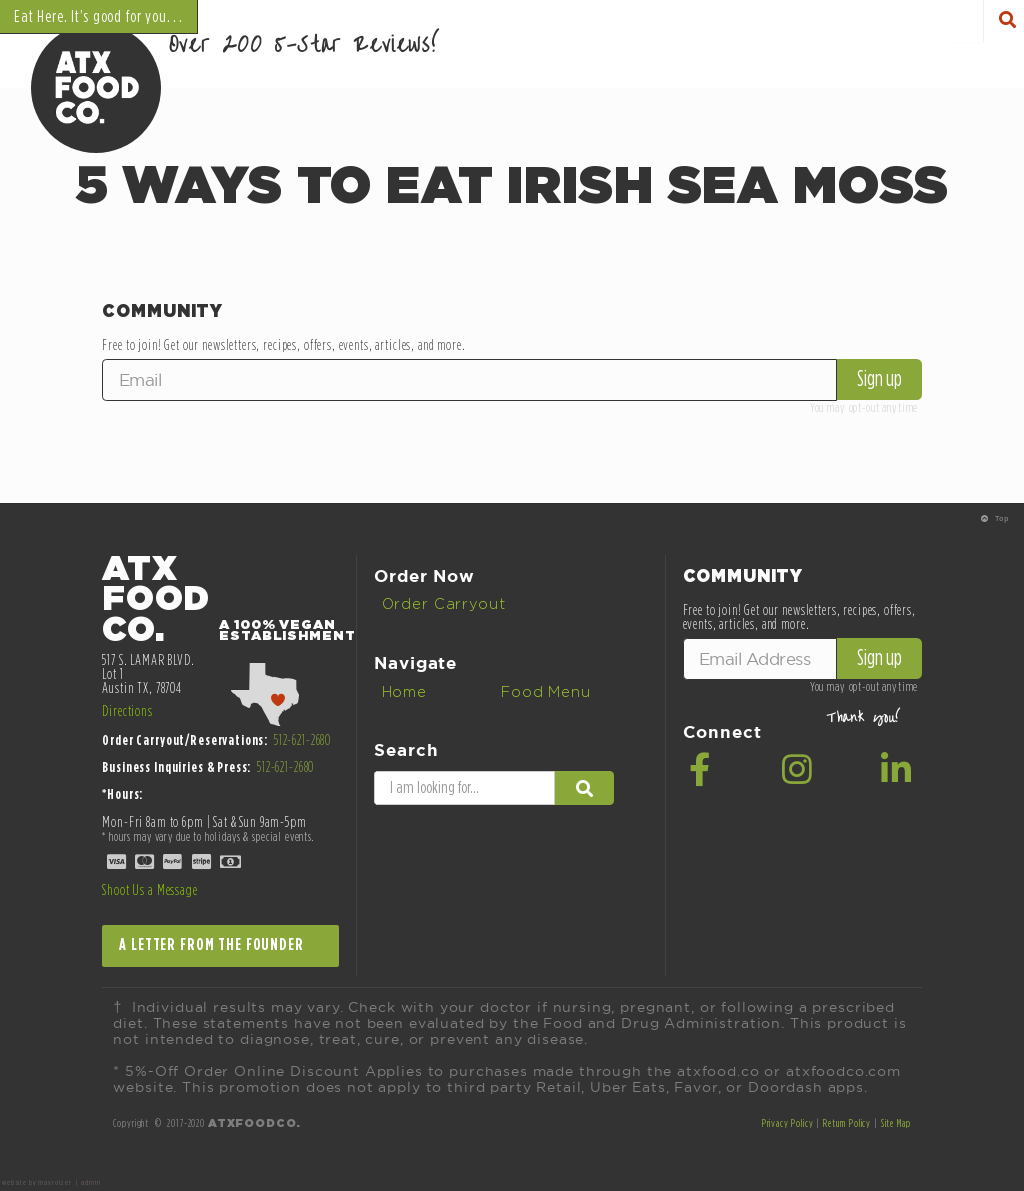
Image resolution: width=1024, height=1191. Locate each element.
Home (404, 692)
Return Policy (847, 1123)
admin (90, 1183)
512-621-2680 (302, 740)
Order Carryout (444, 604)
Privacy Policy (788, 1123)
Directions (127, 711)
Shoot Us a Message (149, 890)
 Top (995, 518)
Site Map (896, 1123)
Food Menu (546, 692)
